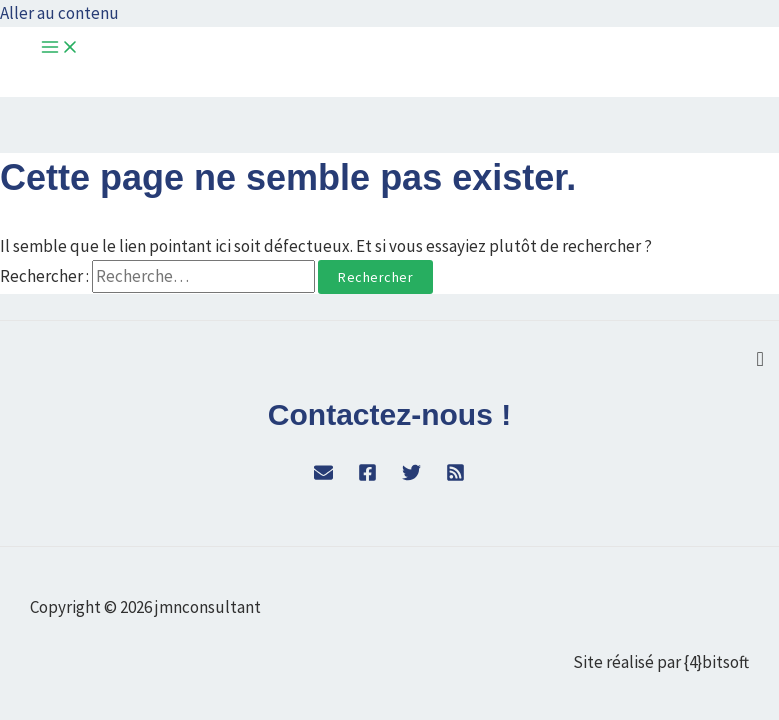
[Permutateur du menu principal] (60, 48)
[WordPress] (323, 476)
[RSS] (455, 476)
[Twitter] (411, 476)
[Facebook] (367, 476)
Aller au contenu (59, 13)
